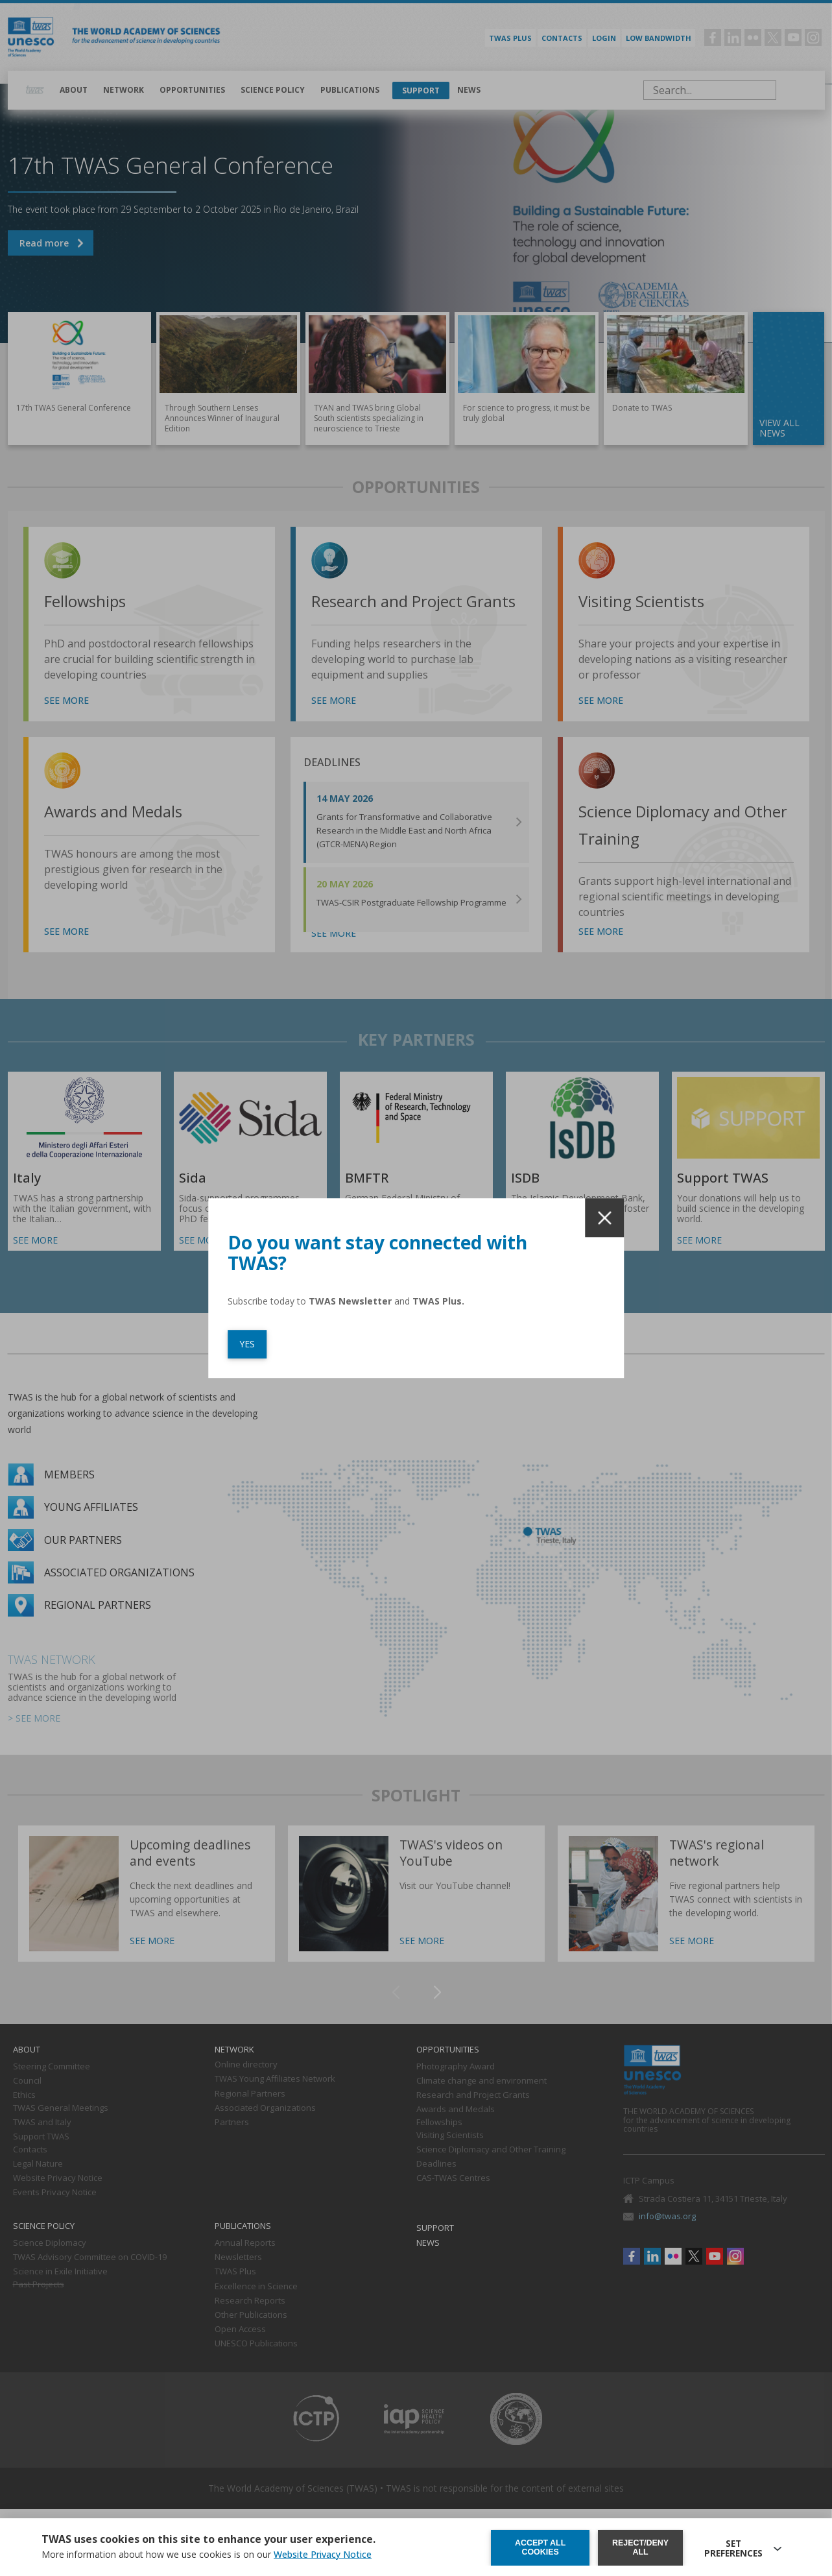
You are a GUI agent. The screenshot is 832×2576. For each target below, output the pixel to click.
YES (247, 1344)
